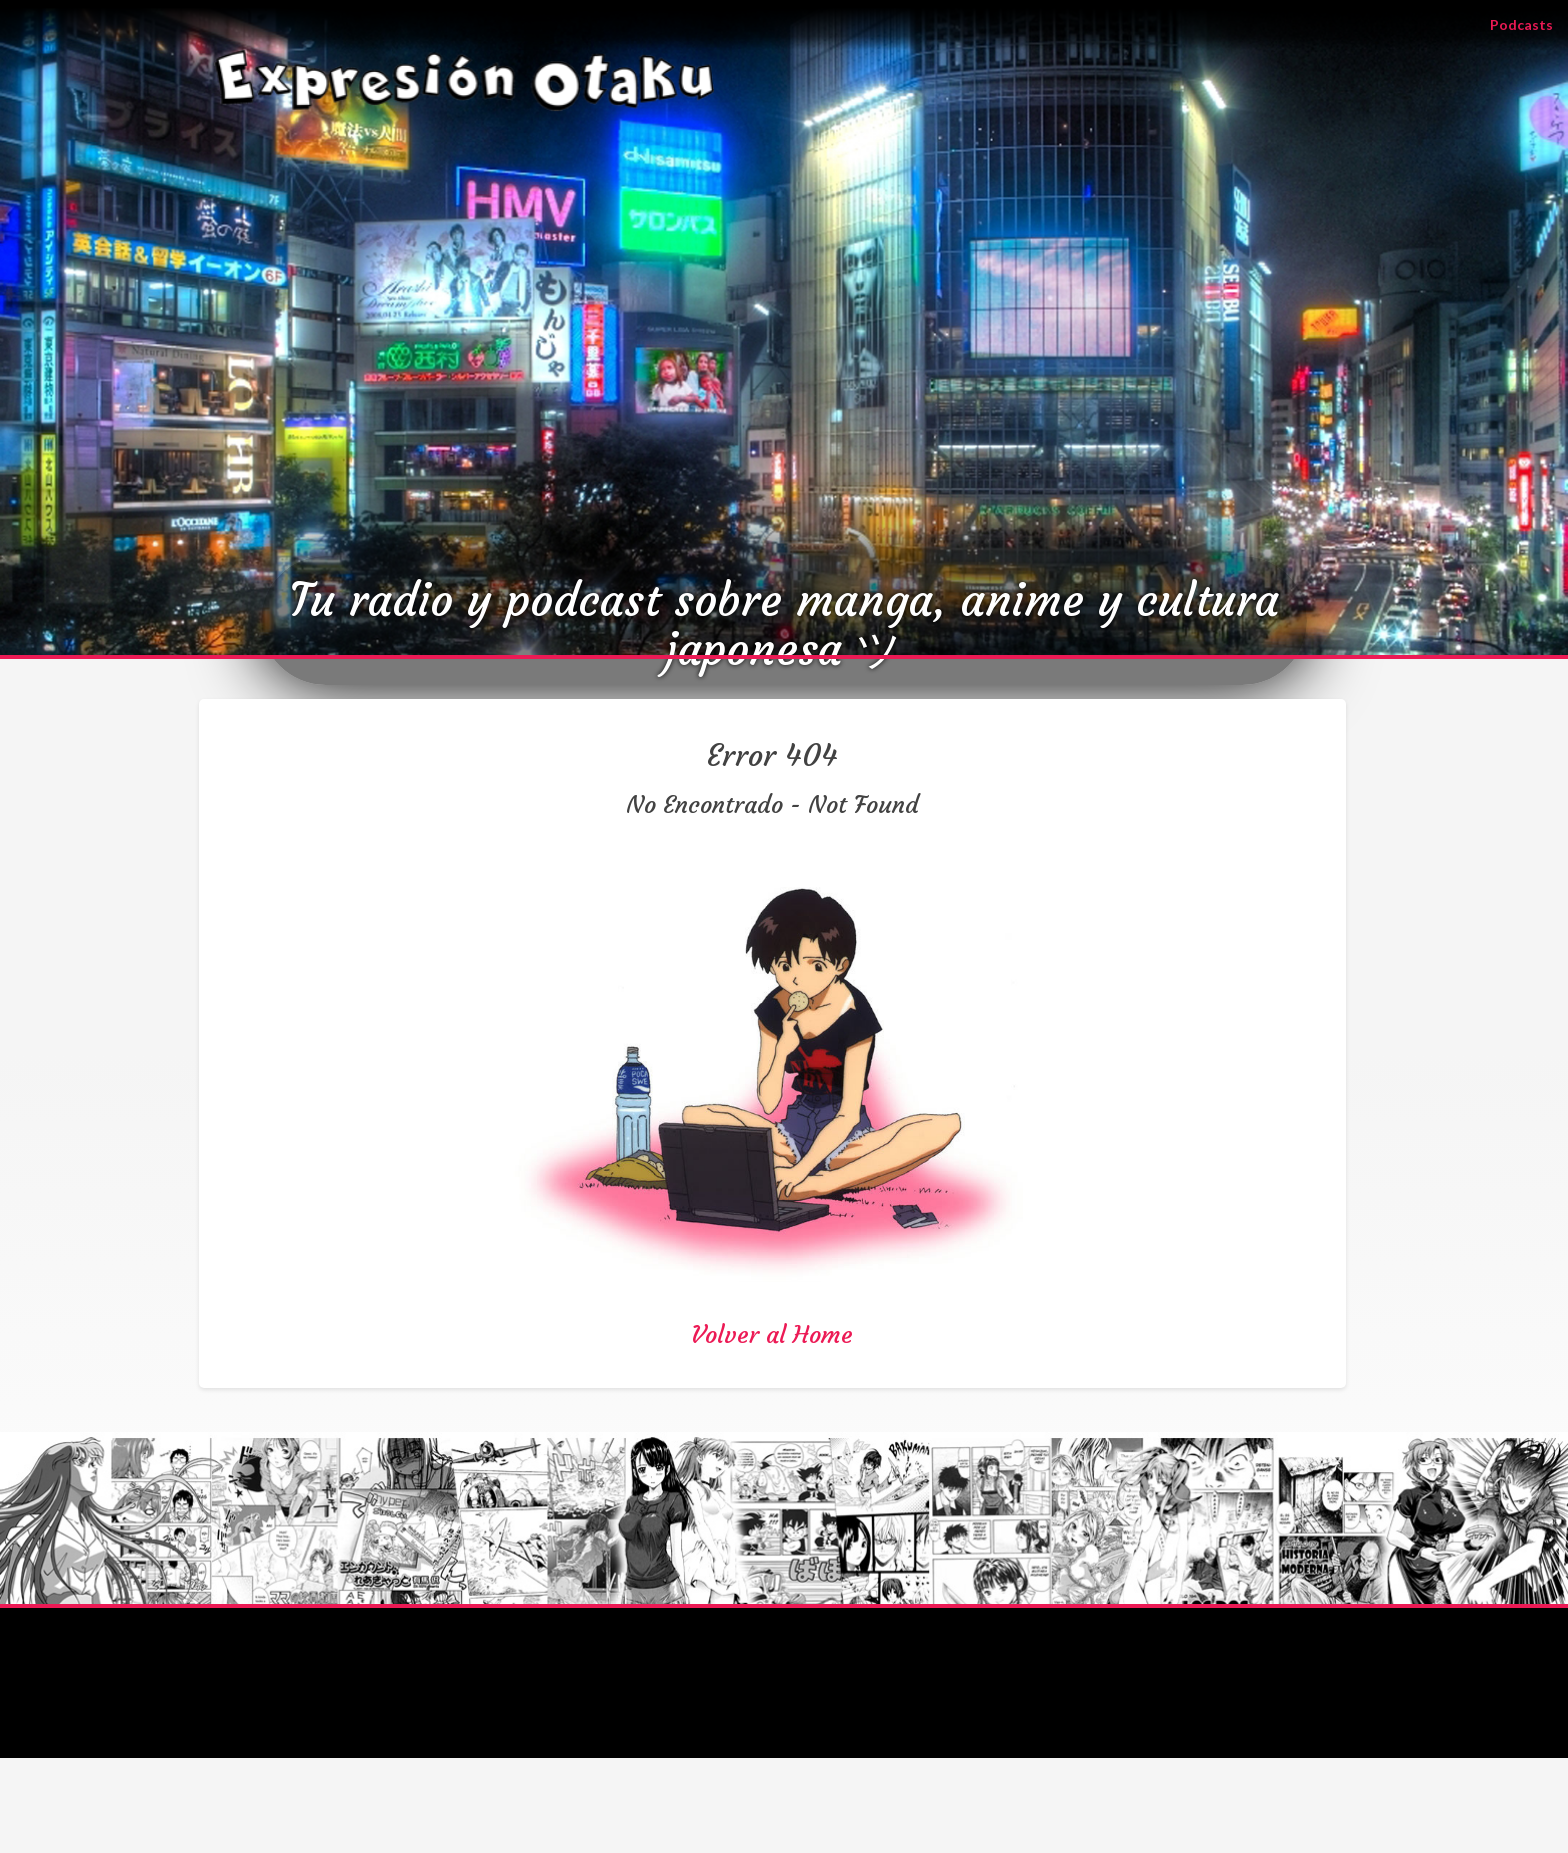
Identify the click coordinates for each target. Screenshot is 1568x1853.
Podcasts (1529, 23)
